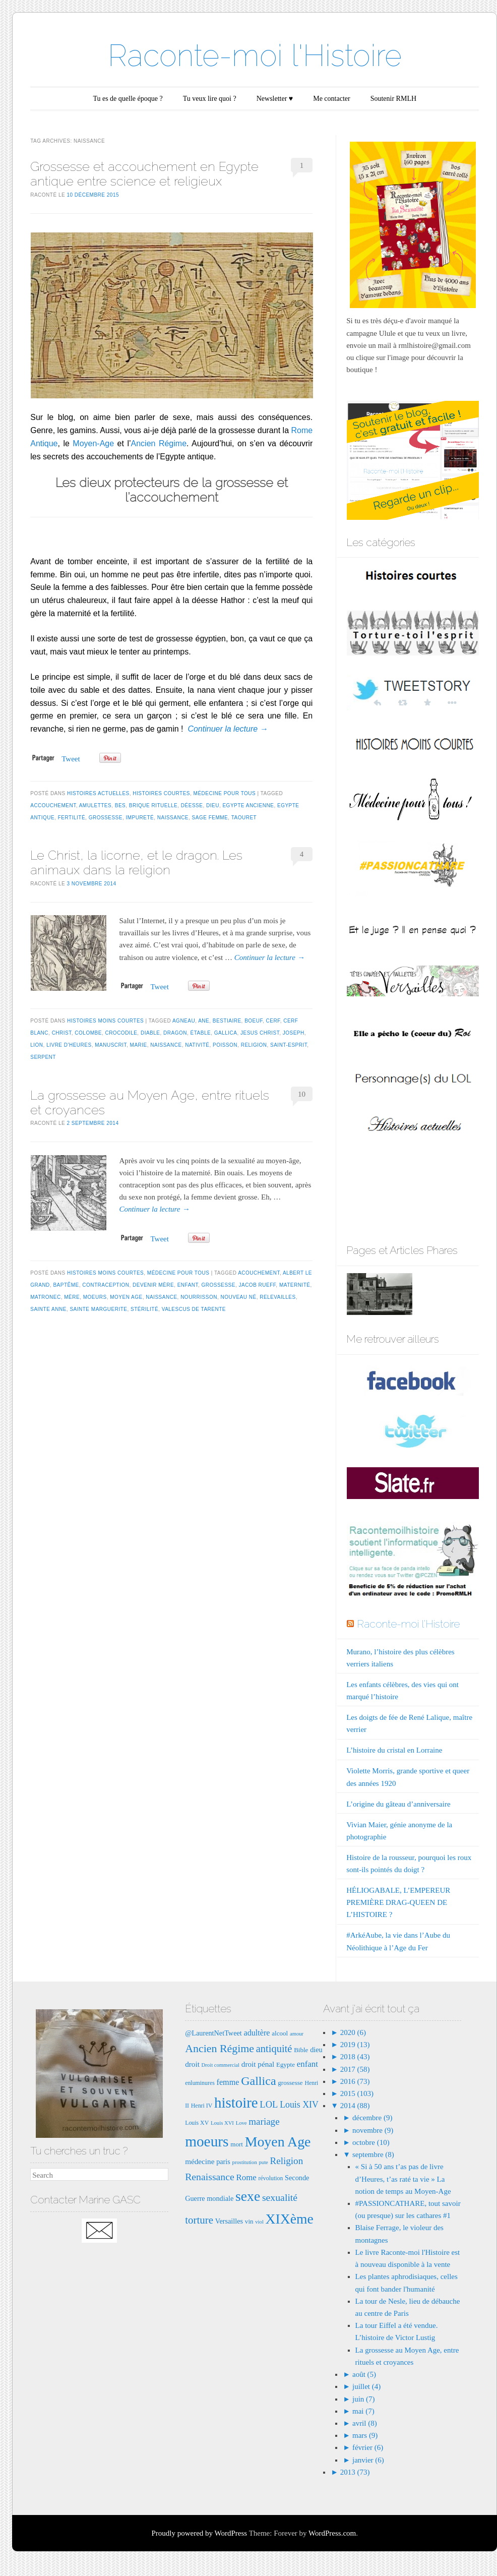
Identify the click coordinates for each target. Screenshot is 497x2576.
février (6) (367, 2447)
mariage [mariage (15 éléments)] (263, 2121)
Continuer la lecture (228, 729)
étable (201, 1033)
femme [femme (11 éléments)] (228, 2082)
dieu (212, 805)
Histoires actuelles (98, 793)
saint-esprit (288, 1045)
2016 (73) (354, 2081)
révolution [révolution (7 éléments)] (271, 2178)
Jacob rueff (257, 1285)
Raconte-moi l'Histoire (255, 55)
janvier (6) (368, 2460)
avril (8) (364, 2423)
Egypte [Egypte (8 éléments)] (285, 2064)
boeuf (253, 1021)
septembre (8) (373, 2154)
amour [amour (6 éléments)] (296, 2033)
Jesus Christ (259, 1033)
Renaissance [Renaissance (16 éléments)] (209, 2176)
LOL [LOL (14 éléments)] (269, 2104)
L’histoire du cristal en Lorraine (394, 1750)
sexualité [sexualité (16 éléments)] (279, 2197)
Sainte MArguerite (98, 1309)
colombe (88, 1033)
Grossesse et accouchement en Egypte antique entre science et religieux (144, 174)
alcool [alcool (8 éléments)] (280, 2033)
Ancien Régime (159, 443)
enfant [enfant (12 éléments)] (307, 2064)
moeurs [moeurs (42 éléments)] (206, 2141)
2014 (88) (354, 2106)
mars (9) (365, 2435)
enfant (187, 1285)
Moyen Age (126, 1297)
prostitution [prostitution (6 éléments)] (244, 2162)
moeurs (95, 1297)
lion (36, 1045)
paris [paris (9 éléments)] (223, 2162)
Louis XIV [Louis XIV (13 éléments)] (299, 2105)
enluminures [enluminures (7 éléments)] (200, 2082)
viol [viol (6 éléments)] (259, 2222)
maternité (294, 1285)
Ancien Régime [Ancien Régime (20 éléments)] (219, 2048)
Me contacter (331, 98)
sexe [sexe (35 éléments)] (247, 2196)
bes (120, 805)
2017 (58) (354, 2069)
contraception (105, 1285)
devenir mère (153, 1285)
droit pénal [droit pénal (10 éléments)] (257, 2064)
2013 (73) (354, 2472)
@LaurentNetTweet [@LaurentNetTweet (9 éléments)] (213, 2033)
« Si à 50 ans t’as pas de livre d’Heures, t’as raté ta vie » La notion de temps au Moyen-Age (403, 2179)
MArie (138, 1045)
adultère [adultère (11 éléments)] (257, 2032)
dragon (175, 1033)
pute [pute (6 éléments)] (263, 2162)
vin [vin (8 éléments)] (249, 2221)
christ (62, 1033)
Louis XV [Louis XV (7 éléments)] (197, 2122)
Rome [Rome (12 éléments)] (246, 2177)
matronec (45, 1297)
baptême (66, 1285)
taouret (244, 817)
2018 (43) (354, 2057)
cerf (273, 1021)
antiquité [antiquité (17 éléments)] (274, 2048)
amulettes (95, 805)
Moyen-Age (93, 443)
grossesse (105, 817)
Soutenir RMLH (393, 98)
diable (150, 1033)
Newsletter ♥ (275, 98)
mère (72, 1297)
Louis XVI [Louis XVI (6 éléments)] (222, 2123)
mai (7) (363, 2411)
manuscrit (111, 1045)
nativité (197, 1045)
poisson (225, 1045)
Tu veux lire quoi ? (209, 98)
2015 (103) (356, 2093)
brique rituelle (153, 805)
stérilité (144, 1309)
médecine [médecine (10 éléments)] (199, 2161)
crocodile (121, 1033)
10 (301, 1094)
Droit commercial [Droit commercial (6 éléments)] (220, 2065)
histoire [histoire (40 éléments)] (236, 2102)
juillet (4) (366, 2386)
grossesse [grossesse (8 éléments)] (290, 2082)
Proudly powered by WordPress (199, 2533)
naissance (173, 817)
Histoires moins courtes (105, 1021)
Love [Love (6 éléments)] (241, 2123)
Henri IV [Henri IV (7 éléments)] (201, 2105)
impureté (140, 817)
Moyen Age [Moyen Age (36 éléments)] (278, 2141)
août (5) (364, 2374)
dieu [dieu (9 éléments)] (316, 2050)
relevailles (277, 1297)
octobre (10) (371, 2142)
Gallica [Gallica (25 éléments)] (258, 2080)
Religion (254, 1045)
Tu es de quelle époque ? (127, 98)
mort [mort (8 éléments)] (236, 2144)
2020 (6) (352, 2032)
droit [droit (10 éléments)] (192, 2064)
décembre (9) (372, 2118)
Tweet (70, 759)
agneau (183, 1021)
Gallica (225, 1033)
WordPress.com (332, 2533)
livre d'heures (69, 1045)
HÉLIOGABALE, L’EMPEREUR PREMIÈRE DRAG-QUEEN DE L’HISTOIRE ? (398, 1902)
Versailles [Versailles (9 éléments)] (229, 2221)
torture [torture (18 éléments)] (199, 2220)
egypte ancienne (248, 805)
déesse (192, 805)
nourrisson (198, 1297)
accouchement (53, 805)
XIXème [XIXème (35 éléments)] (290, 2219)
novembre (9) (372, 2130)
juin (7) (363, 2399)
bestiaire (227, 1021)
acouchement (259, 1273)
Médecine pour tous (225, 793)
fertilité (71, 817)
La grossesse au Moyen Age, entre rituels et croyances (149, 1102)
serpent (43, 1057)
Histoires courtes (161, 793)
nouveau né (239, 1297)
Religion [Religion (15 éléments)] (286, 2160)
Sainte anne (48, 1309)
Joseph (293, 1033)
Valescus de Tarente (194, 1309)
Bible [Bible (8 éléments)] (301, 2050)
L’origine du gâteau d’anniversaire (398, 1804)
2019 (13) (354, 2045)
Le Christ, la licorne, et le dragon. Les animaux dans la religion (136, 862)
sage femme (210, 817)
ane (203, 1021)
